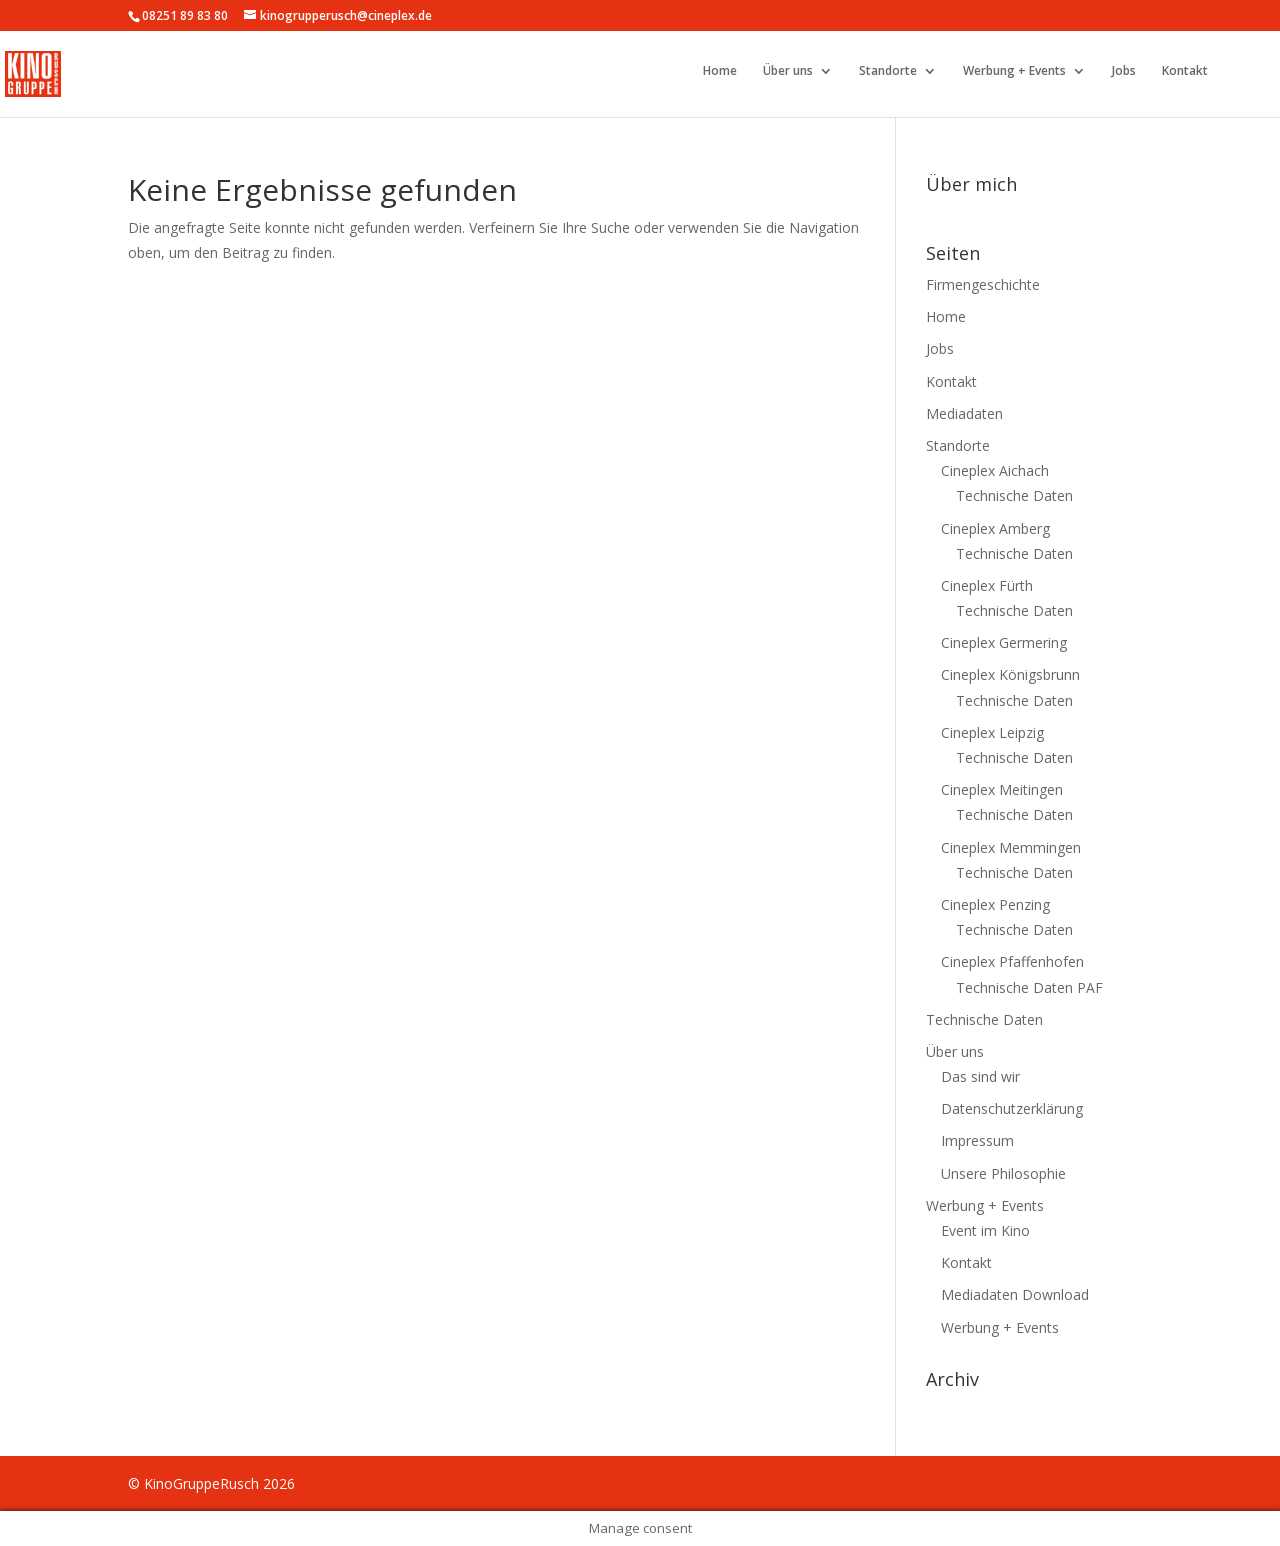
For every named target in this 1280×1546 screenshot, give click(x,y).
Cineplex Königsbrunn (1010, 674)
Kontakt (1185, 71)
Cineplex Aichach (995, 470)
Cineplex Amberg (995, 528)
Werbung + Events (1014, 71)
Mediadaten (964, 413)
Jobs (1124, 71)
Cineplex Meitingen (1002, 789)
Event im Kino (985, 1230)
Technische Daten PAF (1029, 987)
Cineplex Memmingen (1011, 847)
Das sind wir (980, 1076)
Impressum (977, 1140)
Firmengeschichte (983, 284)
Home (720, 71)
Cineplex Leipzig (992, 732)
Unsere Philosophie (1003, 1173)
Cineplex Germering (1004, 642)
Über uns (788, 71)
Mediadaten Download (1015, 1294)
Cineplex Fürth (987, 585)
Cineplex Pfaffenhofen (1012, 961)
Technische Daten (1014, 495)
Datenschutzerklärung (1012, 1108)
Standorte (888, 71)
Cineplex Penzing (995, 904)
